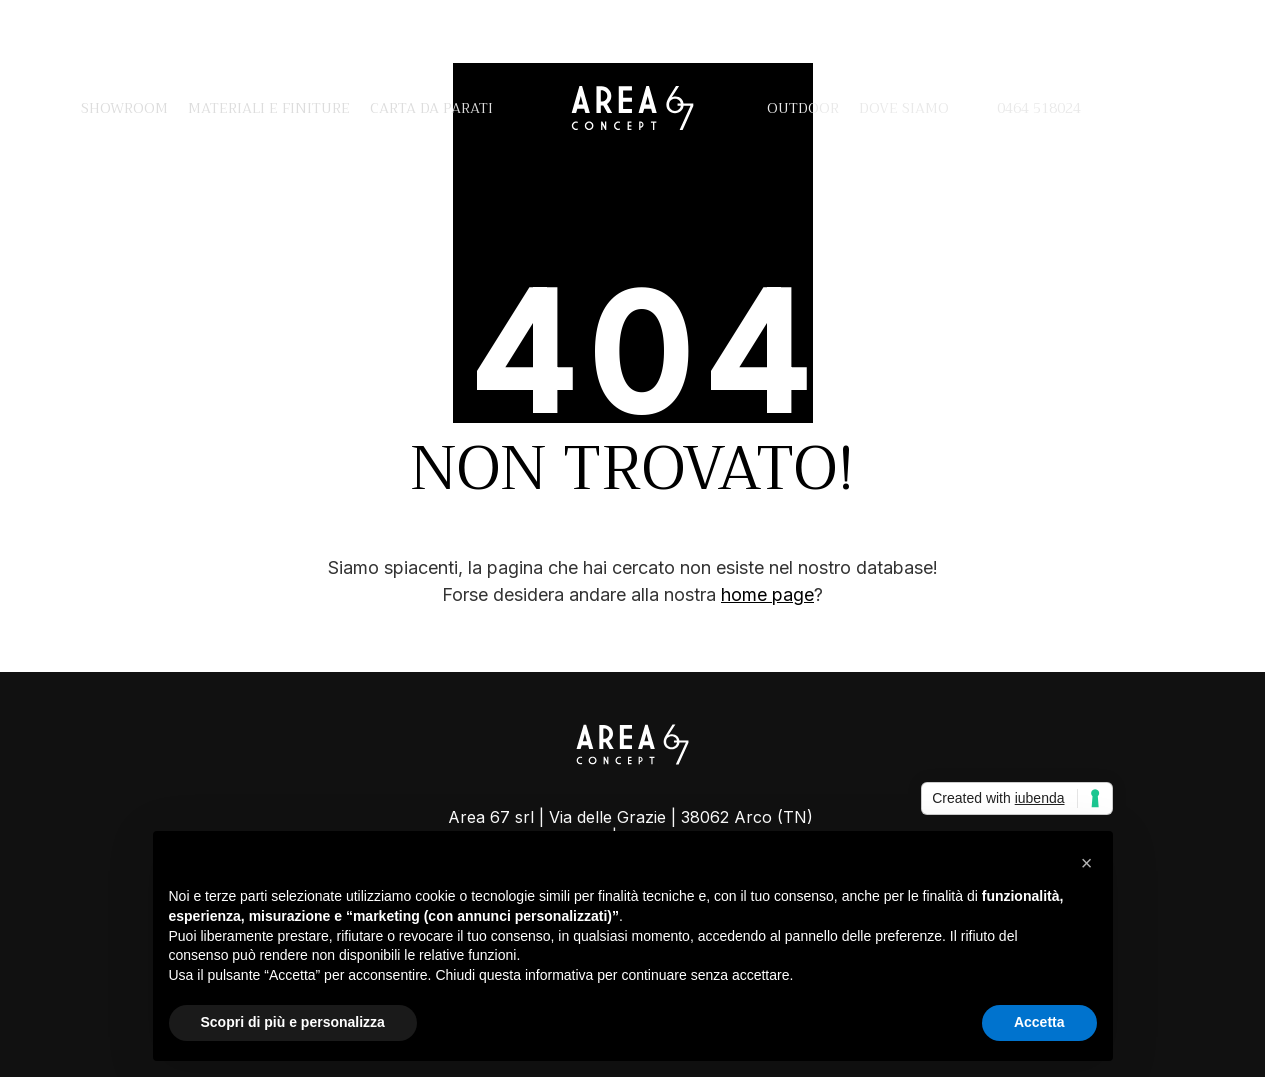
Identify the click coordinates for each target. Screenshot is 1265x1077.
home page (767, 594)
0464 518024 (1025, 108)
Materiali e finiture (269, 108)
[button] (1087, 863)
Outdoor (803, 108)
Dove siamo (904, 108)
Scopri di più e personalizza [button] (293, 1022)
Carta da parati (431, 108)
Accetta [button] (1039, 1022)
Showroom (124, 108)
